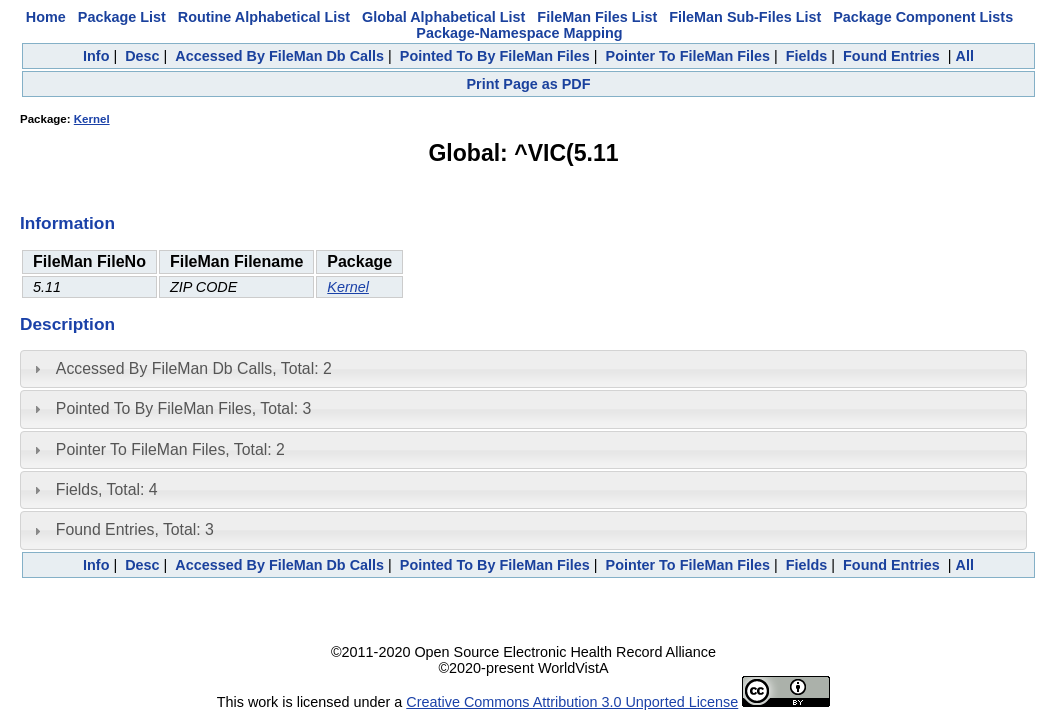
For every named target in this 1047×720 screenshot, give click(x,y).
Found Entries (891, 56)
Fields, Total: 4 (107, 489)
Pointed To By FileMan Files (495, 56)
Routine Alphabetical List (264, 17)
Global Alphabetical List (443, 17)
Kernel (92, 119)
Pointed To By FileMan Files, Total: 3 (183, 408)
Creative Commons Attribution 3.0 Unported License (572, 702)
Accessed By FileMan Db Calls (279, 56)
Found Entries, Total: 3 (135, 529)
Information (67, 223)
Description (67, 324)
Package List (122, 17)
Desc (142, 56)
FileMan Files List (597, 17)
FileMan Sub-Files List (745, 17)
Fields (807, 56)
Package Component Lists (923, 17)
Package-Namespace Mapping (519, 33)
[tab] (523, 369)
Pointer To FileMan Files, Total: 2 (170, 449)
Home (46, 17)
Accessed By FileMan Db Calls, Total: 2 (194, 368)
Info (96, 56)
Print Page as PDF (529, 84)
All (965, 56)
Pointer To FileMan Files (688, 56)
